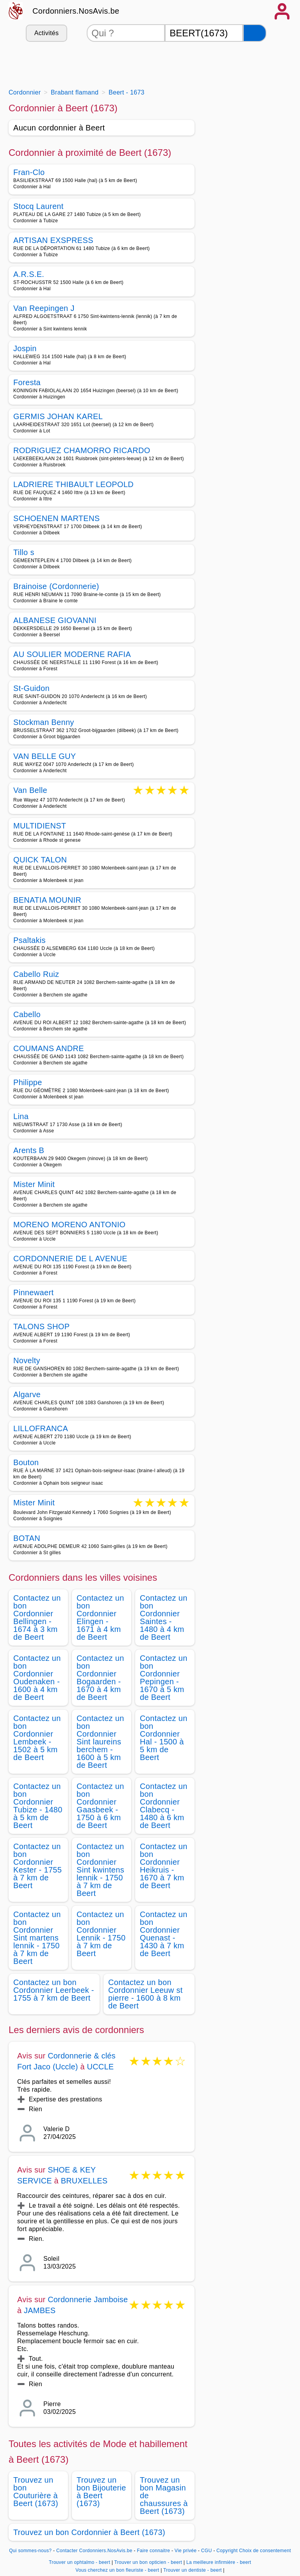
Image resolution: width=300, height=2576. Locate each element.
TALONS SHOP (41, 1326)
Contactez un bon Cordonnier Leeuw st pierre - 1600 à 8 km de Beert (145, 1994)
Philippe (27, 1082)
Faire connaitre (153, 2550)
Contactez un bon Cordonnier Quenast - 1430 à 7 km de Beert (164, 1934)
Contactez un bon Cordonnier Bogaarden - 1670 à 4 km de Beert (100, 1677)
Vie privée (185, 2550)
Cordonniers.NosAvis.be (75, 11)
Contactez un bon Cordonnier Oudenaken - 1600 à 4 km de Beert (37, 1677)
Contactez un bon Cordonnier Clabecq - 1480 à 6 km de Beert (164, 1806)
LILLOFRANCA (40, 1428)
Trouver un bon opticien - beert (148, 2562)
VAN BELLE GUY (44, 756)
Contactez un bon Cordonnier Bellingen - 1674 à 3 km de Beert (37, 1617)
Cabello (27, 1014)
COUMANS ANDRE (48, 1048)
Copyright (227, 2550)
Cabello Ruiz (36, 974)
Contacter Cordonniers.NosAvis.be (94, 2550)
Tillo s (23, 552)
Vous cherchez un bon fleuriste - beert (117, 2570)
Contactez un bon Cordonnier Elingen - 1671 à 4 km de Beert (100, 1617)
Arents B (28, 1150)
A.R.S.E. (28, 274)
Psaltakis (29, 940)
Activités (46, 33)
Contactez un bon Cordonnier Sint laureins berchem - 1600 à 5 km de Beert (100, 1741)
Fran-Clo (29, 172)
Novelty (26, 1360)
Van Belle (30, 790)
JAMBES (39, 2310)
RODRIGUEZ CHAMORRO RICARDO (81, 450)
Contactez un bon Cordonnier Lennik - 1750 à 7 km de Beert (101, 1934)
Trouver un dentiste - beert (192, 2570)
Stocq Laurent (38, 206)
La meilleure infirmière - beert (218, 2562)
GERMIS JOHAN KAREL (58, 416)
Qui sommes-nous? (30, 2550)
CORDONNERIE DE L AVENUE (70, 1258)
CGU (206, 2550)
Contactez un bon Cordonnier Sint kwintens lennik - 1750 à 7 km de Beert (100, 1870)
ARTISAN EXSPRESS (53, 240)
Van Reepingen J (44, 308)
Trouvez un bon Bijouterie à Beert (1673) (101, 2492)
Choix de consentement (265, 2550)
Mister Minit (34, 1184)
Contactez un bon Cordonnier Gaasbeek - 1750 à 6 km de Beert (100, 1806)
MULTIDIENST (39, 826)
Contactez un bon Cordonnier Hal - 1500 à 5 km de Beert (164, 1738)
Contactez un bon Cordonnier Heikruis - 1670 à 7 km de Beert (164, 1866)
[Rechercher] (254, 33)
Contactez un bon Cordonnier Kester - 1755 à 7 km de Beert (37, 1866)
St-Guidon (31, 688)
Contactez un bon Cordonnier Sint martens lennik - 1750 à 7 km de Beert (37, 1937)
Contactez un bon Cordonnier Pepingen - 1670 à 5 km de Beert (164, 1677)
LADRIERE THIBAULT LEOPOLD (73, 484)
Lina (21, 1116)
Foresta (27, 382)
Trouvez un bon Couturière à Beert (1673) (35, 2492)
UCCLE (100, 2066)
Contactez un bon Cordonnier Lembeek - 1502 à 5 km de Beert (37, 1738)
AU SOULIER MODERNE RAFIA (72, 654)
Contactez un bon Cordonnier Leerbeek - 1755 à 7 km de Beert (53, 1990)
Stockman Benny (43, 722)
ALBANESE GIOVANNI (54, 620)
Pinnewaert (33, 1292)
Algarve (27, 1394)
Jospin (25, 348)
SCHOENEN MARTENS (56, 518)
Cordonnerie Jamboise (88, 2299)
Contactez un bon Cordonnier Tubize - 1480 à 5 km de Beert (37, 1806)
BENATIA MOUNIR (47, 900)
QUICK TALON (40, 860)
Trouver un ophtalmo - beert (79, 2562)
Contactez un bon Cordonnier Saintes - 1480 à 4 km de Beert (164, 1617)
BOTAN (26, 1538)
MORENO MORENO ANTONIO (69, 1224)
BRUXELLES (84, 2180)
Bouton (26, 1462)
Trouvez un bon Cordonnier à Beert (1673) (89, 2532)
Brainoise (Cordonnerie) (56, 586)
